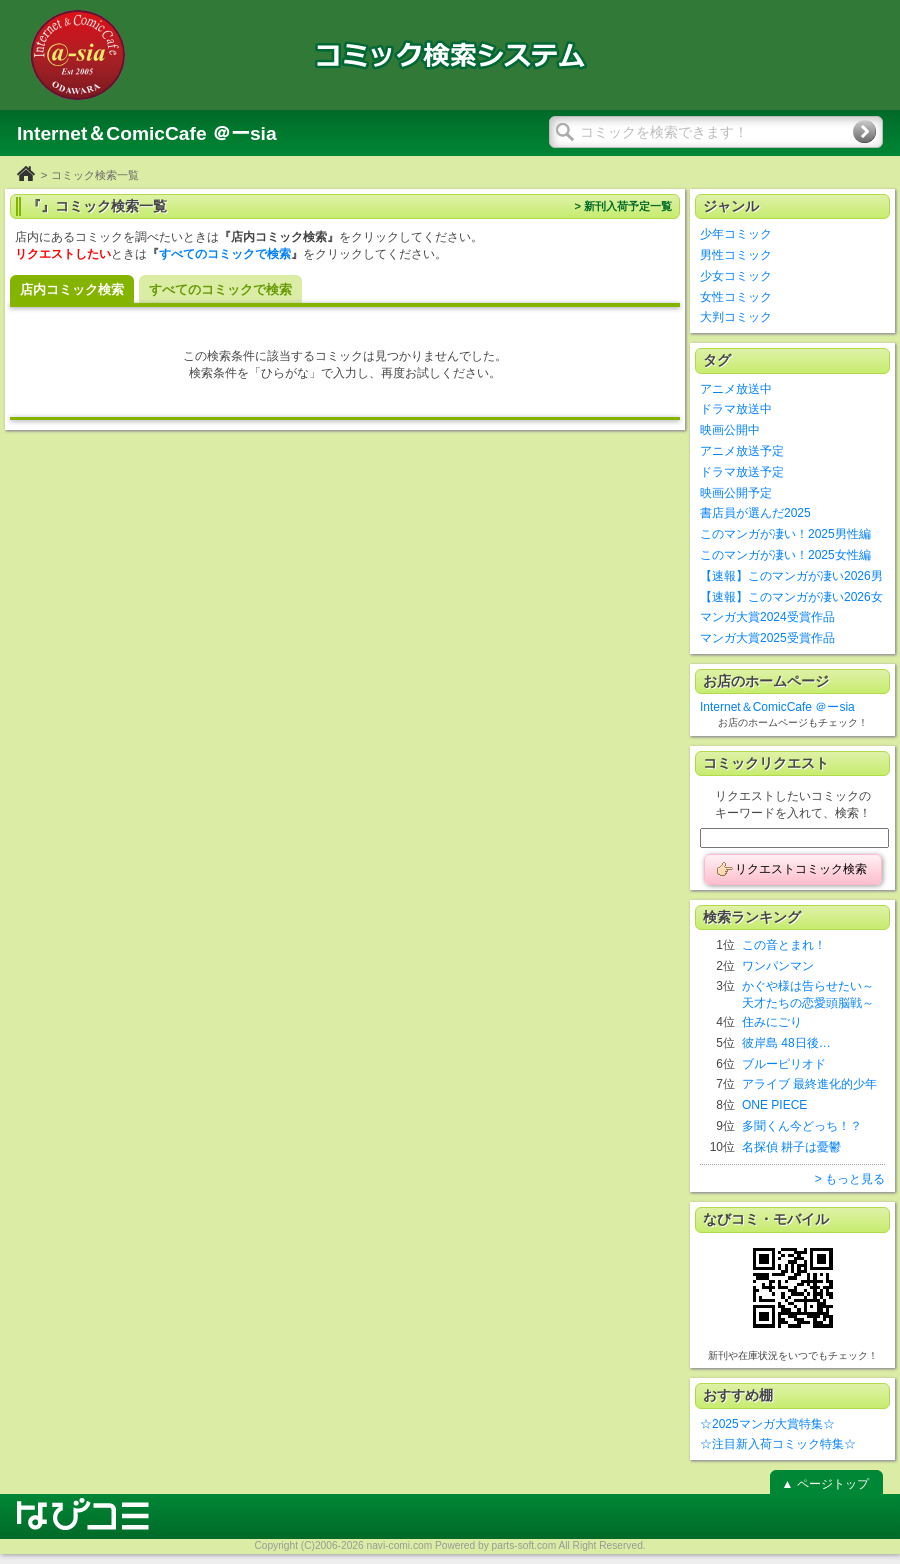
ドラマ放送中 (736, 409)
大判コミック (736, 317)
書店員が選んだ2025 (755, 513)
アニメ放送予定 (742, 451)
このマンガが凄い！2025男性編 (785, 534)
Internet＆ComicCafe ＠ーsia (777, 707)
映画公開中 (730, 430)
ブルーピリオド (784, 1064)
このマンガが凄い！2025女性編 (785, 555)
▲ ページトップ (824, 1484)
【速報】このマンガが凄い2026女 (791, 597)
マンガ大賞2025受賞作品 (767, 638)
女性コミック (736, 297)
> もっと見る (850, 1179)
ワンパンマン (778, 966)
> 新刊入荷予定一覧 (623, 206)
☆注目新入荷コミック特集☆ (778, 1444)
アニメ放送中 (736, 389)
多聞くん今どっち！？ (802, 1126)
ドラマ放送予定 (742, 472)
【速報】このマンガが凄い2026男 (791, 576)
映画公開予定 (736, 493)
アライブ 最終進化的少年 (809, 1084)
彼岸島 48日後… (786, 1043)
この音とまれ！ (784, 945)
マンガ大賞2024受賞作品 (767, 617)
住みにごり (772, 1022)
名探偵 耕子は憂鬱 (791, 1147)
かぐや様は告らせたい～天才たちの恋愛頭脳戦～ (808, 994)
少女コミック (736, 276)
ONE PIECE (774, 1105)
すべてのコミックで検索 (225, 254)
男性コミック (736, 255)
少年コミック (736, 234)
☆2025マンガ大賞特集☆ (767, 1424)
